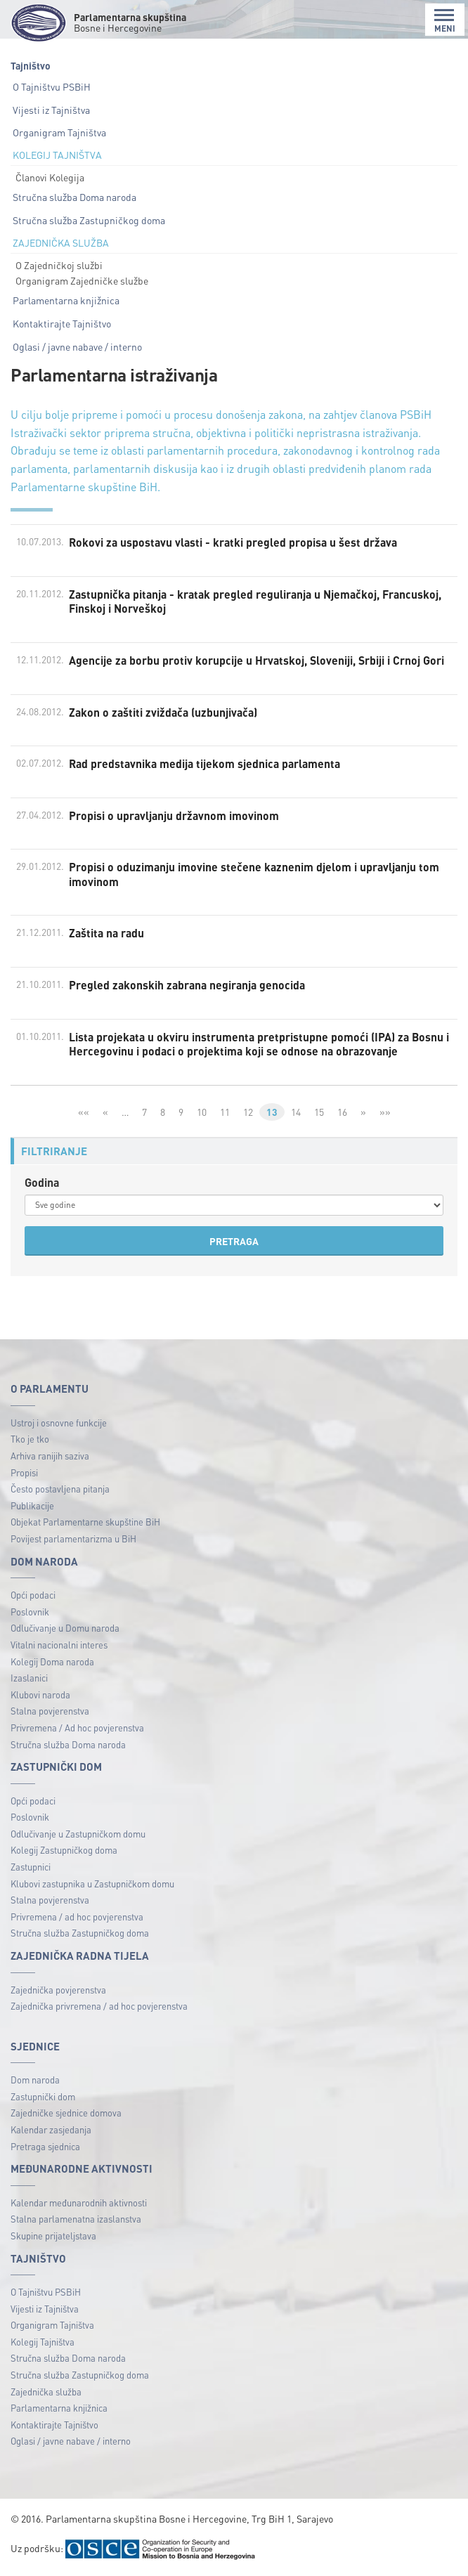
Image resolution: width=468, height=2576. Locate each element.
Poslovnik (30, 1614)
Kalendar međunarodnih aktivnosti (79, 2205)
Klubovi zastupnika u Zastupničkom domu (92, 1886)
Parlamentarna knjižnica (66, 300)
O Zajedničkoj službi (59, 265)
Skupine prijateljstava (53, 2238)
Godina (42, 1184)
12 (248, 1113)
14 (296, 1113)
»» (385, 1113)
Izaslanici (29, 1680)
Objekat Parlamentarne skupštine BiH (85, 1524)
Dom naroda (35, 2082)
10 (202, 1113)
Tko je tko (30, 1441)
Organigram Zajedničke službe (81, 280)
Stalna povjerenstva (50, 1713)
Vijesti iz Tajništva (51, 109)
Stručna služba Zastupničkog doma (89, 220)
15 (319, 1113)
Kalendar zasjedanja (51, 2132)
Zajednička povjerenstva (58, 1991)
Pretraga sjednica (45, 2148)
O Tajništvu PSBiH (52, 86)
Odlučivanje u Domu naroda (65, 1630)
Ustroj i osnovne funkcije (59, 1425)
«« (83, 1113)
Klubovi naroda (40, 1697)
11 (225, 1113)
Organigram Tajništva (59, 132)
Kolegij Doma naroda (52, 1663)
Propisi (24, 1474)
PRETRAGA (234, 1243)
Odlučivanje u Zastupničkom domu (78, 1836)
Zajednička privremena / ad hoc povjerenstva (99, 2008)
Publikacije (32, 1508)
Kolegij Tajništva (42, 2344)
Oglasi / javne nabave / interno (77, 346)
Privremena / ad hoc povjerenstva (77, 1919)
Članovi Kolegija (49, 177)
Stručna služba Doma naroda (74, 196)
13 (272, 1113)
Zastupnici (31, 1869)
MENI (444, 20)
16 (342, 1113)
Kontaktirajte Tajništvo (62, 323)
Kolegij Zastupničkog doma (64, 1852)
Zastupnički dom (43, 2099)
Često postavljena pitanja (60, 1491)
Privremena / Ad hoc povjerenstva (77, 1730)
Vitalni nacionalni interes (59, 1647)
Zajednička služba (46, 2393)
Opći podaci (33, 1597)
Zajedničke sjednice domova (66, 2115)
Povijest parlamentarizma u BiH (73, 1541)
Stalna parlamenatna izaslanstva (76, 2221)
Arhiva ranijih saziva (50, 1458)
